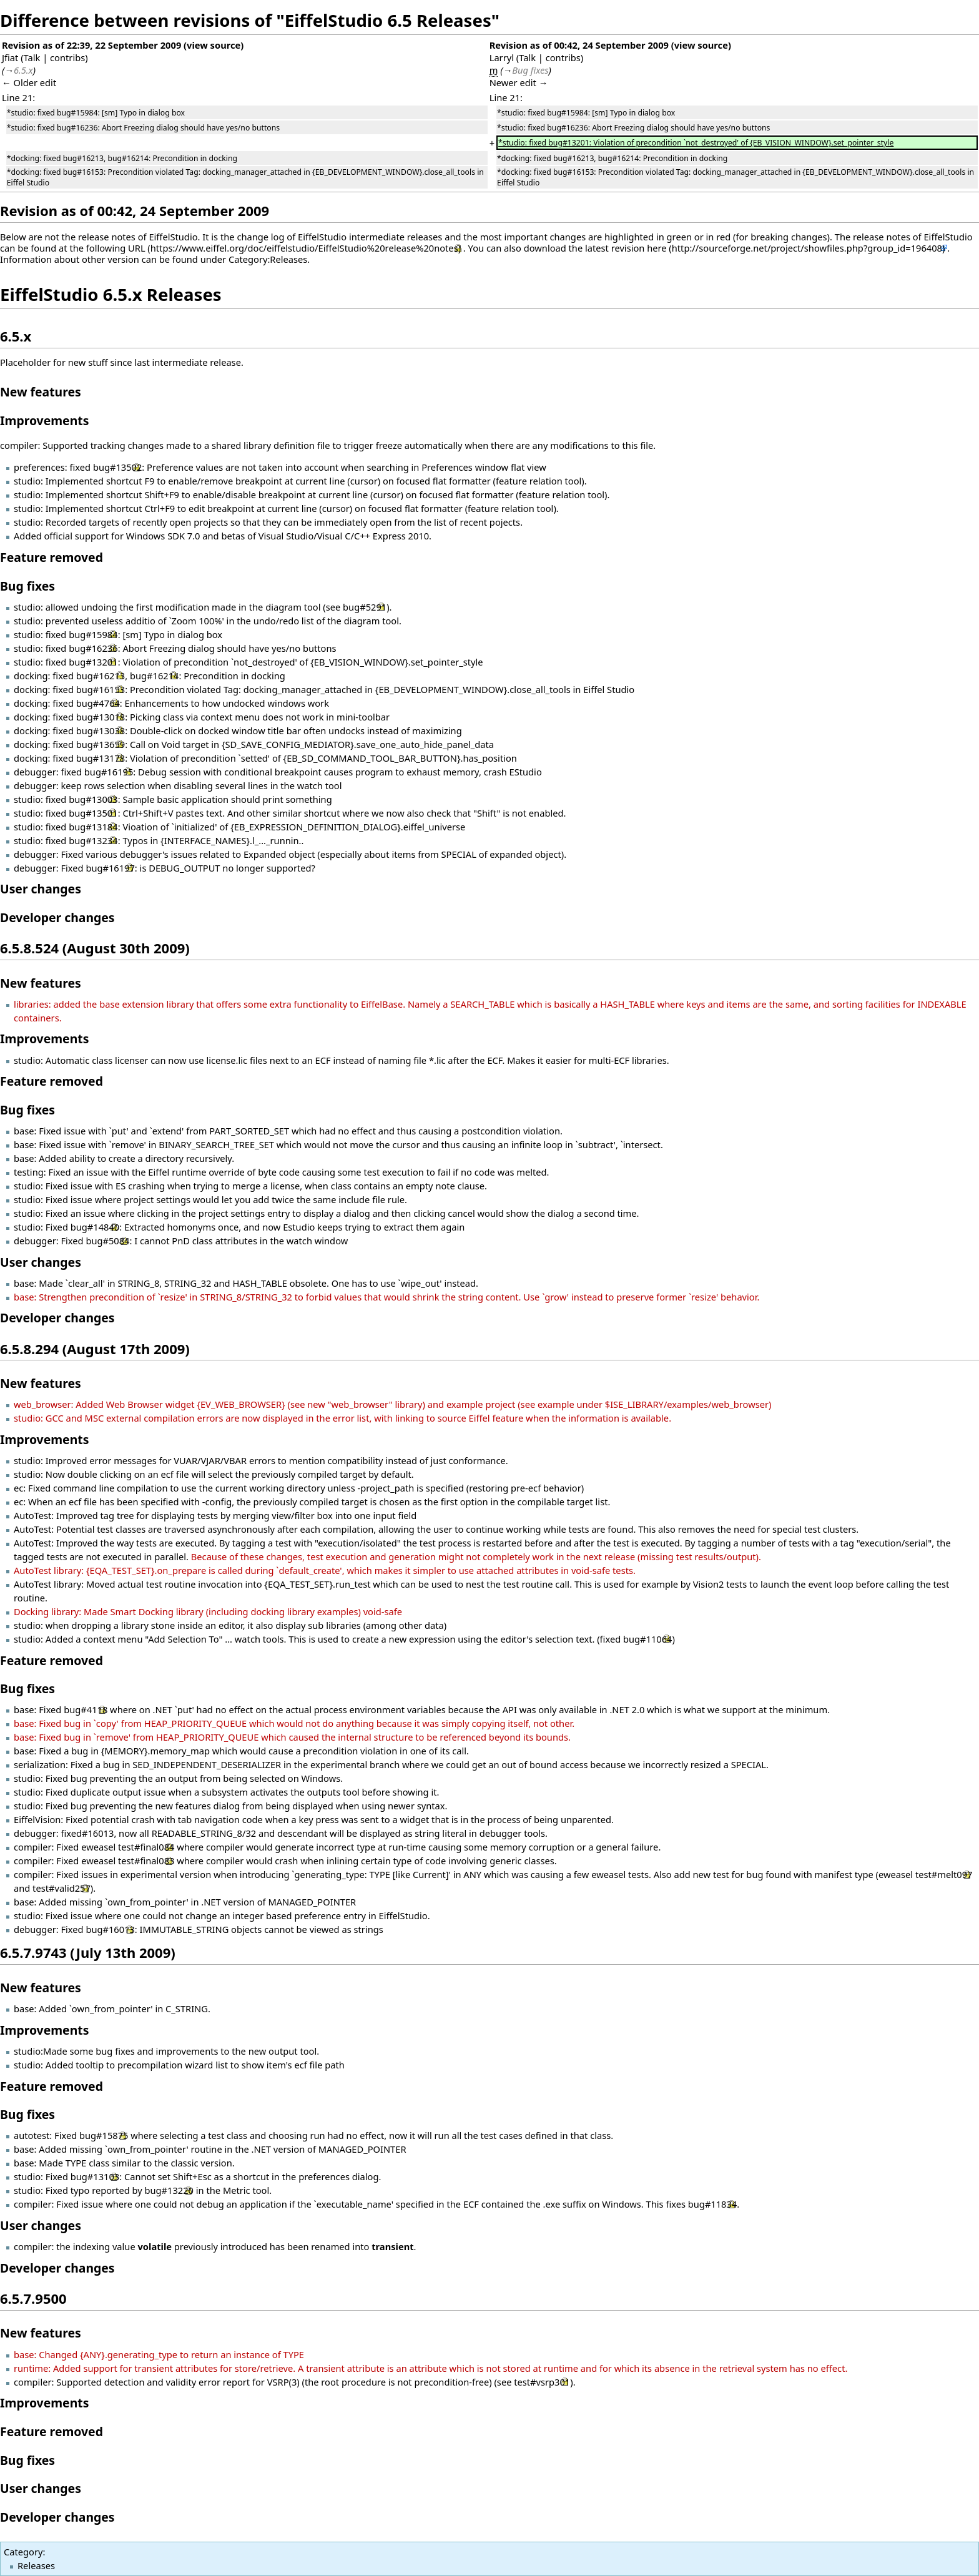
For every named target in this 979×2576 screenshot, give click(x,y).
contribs (67, 57)
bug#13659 (100, 744)
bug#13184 (93, 826)
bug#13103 (95, 2176)
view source (213, 45)
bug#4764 (98, 703)
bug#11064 (647, 1639)
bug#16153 (100, 689)
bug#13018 (100, 716)
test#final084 (146, 1847)
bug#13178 (100, 758)
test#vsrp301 (542, 2382)
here (656, 248)
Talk (32, 57)
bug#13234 (93, 840)
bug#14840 (95, 1227)
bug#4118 (85, 1709)
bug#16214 (154, 675)
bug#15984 (93, 634)
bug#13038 (100, 730)
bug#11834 (712, 2204)
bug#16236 (93, 648)
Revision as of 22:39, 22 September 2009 (91, 45)
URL (136, 248)
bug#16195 (108, 771)
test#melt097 (944, 1874)
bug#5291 (364, 607)
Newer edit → (519, 82)
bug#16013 (110, 1929)
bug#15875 (103, 2135)
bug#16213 (100, 675)
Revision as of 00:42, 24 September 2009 (579, 45)
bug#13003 (93, 799)
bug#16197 (110, 868)
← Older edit (29, 82)
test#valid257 (61, 1888)
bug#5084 (107, 1240)
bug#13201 (93, 662)
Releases (36, 2565)
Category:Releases (268, 259)
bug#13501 (93, 813)
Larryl (502, 57)
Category (23, 2551)
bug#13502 (117, 467)
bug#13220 (169, 2190)
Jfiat (10, 57)
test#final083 (146, 1860)
